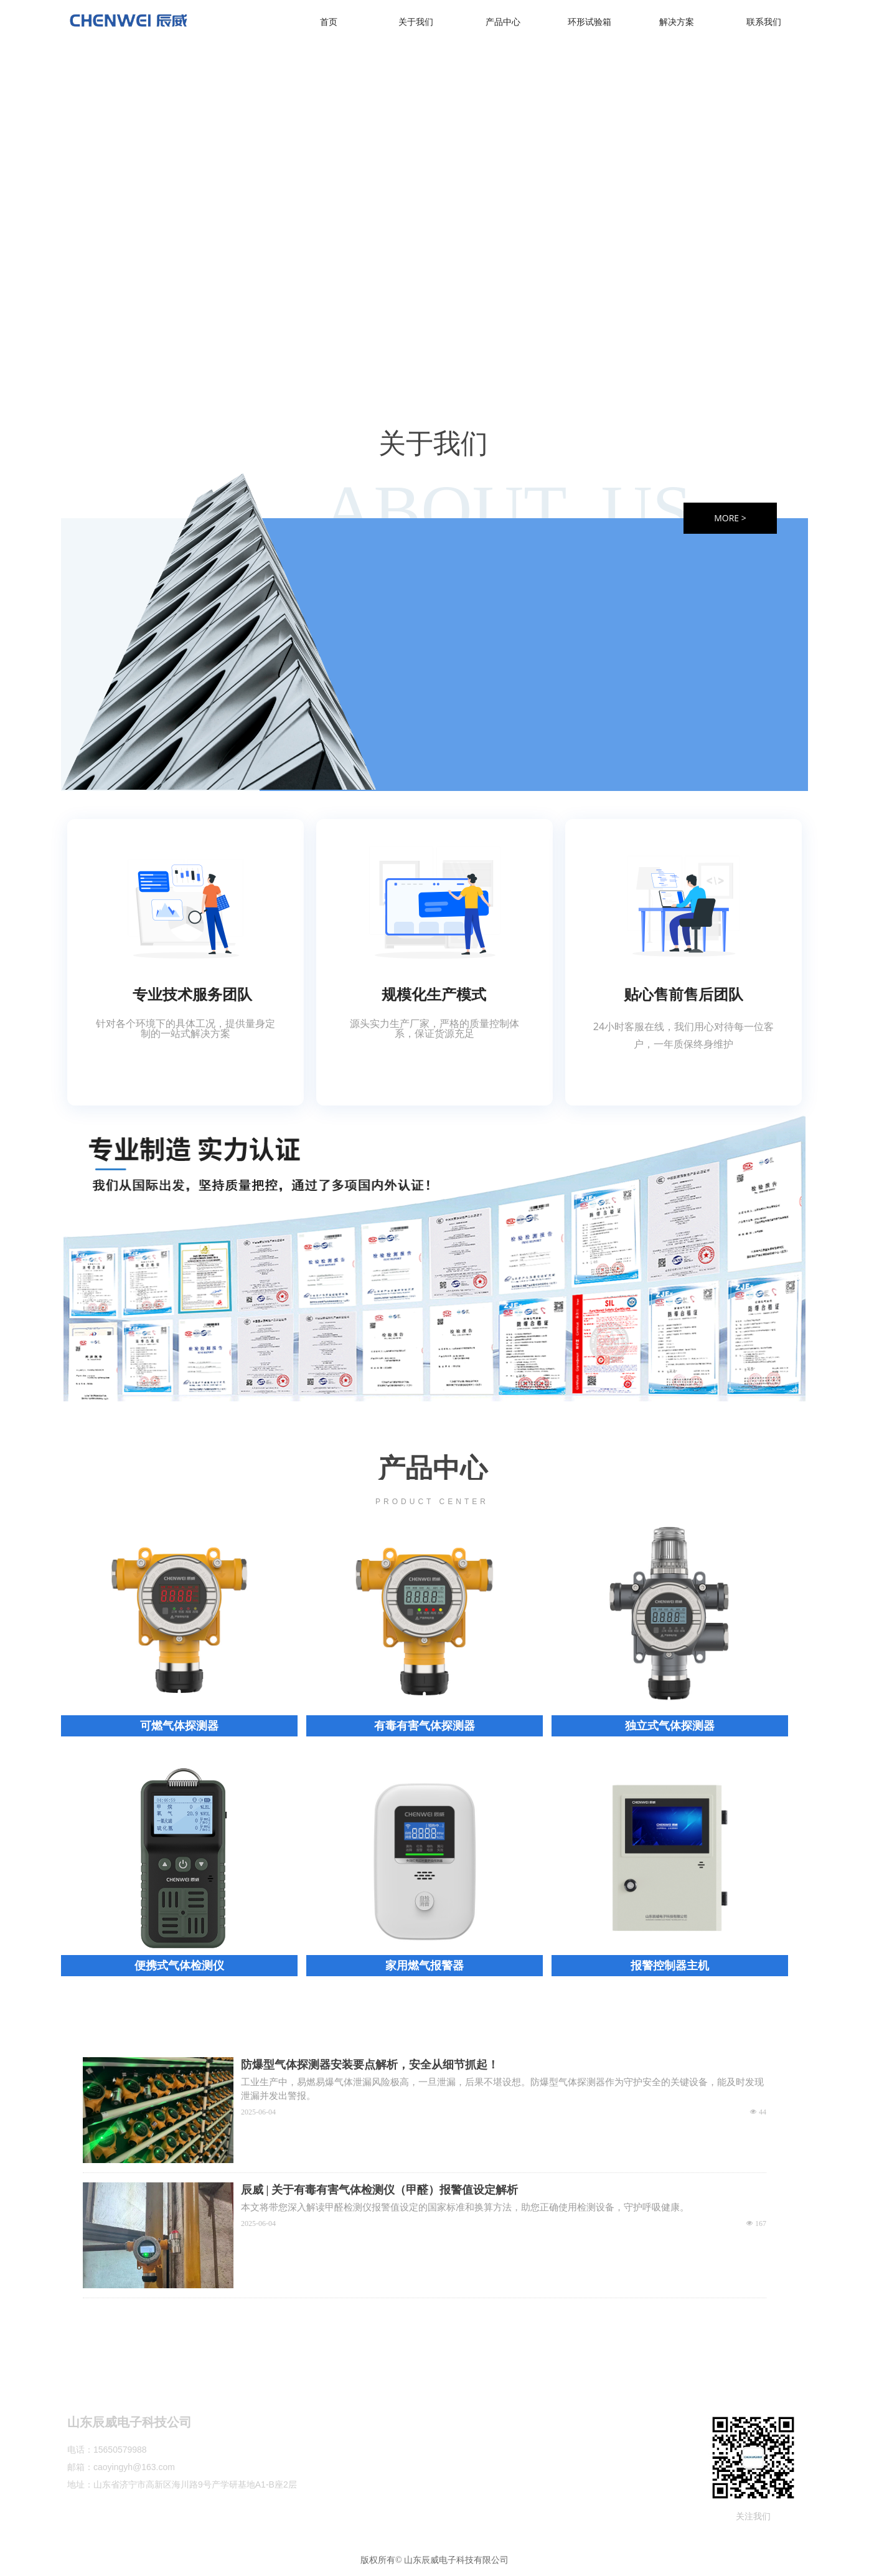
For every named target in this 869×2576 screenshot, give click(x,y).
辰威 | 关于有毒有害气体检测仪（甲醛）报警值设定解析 (379, 2190)
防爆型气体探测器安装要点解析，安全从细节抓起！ (370, 2064)
